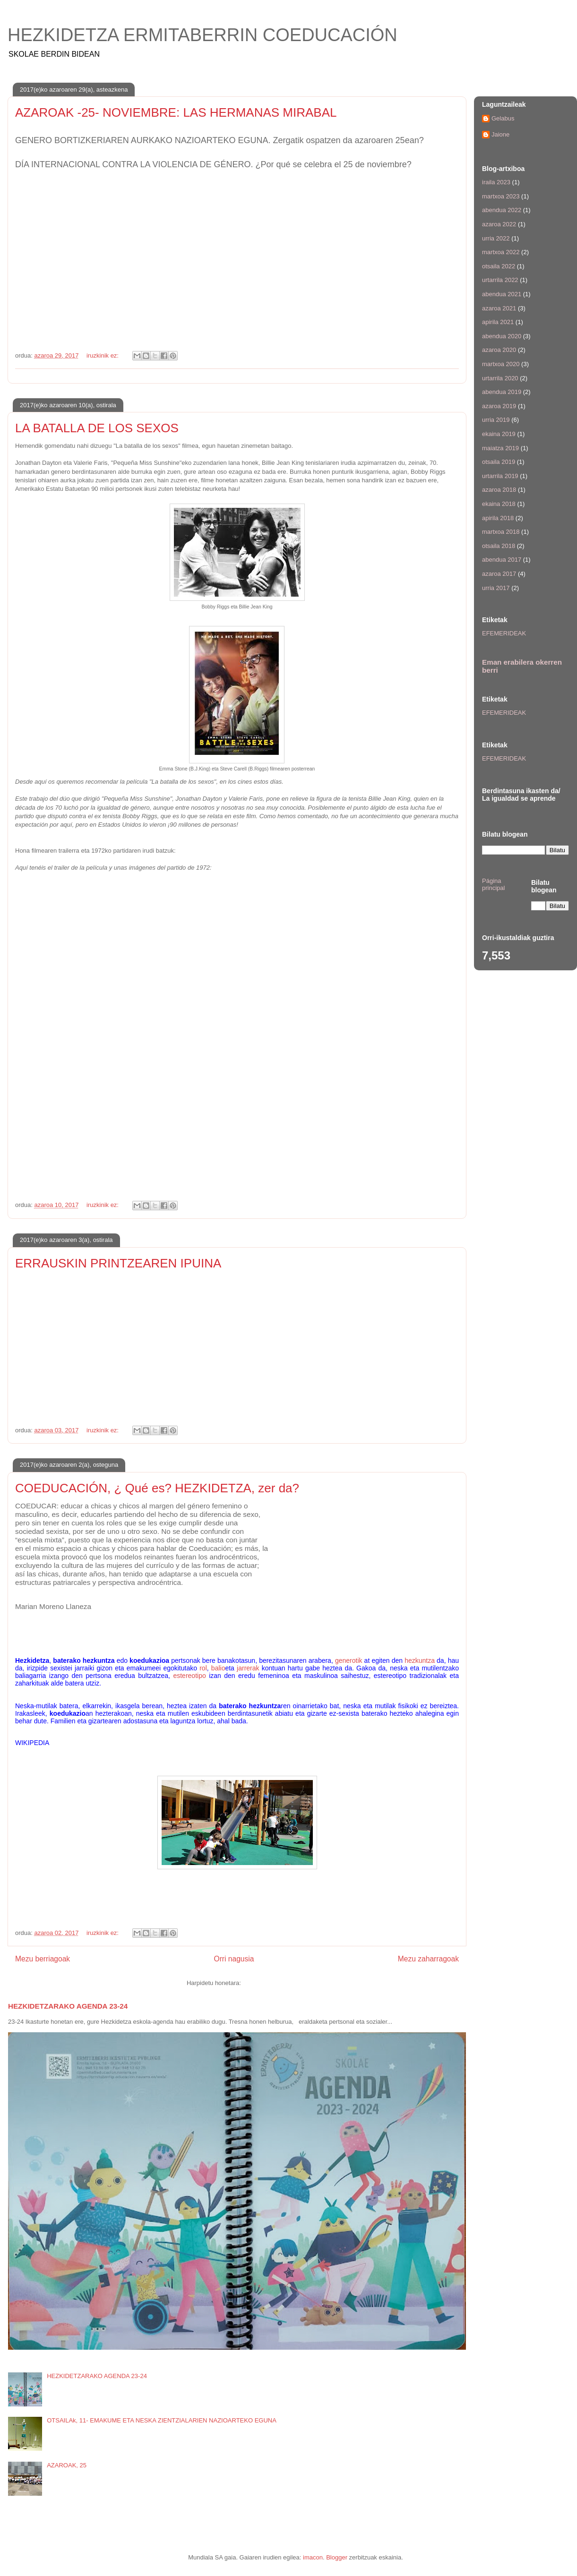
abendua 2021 (501, 294)
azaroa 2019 (499, 406)
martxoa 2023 (501, 196)
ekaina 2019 (499, 433)
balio (218, 1668)
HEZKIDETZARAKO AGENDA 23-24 (68, 2006)
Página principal (493, 884)
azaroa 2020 (499, 349)
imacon (313, 2557)
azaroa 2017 (499, 573)
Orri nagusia (234, 1959)
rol (203, 1668)
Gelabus (502, 118)
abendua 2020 (501, 336)
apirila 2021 (498, 321)
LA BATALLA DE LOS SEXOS (97, 428)
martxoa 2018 (501, 531)
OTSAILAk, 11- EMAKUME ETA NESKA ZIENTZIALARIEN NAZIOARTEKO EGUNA (161, 2420)
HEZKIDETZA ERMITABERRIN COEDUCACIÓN (202, 35)
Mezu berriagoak (42, 1959)
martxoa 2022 (501, 252)
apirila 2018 (498, 518)
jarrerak (248, 1668)
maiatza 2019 (500, 448)
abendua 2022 (501, 210)
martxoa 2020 (501, 364)
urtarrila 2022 (500, 279)
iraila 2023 (496, 182)
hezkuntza (420, 1660)
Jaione (500, 134)
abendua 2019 (501, 391)
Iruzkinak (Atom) (264, 1982)
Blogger (336, 2557)
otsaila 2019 (498, 461)
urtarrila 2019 (500, 475)
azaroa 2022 (499, 224)
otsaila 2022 (498, 266)
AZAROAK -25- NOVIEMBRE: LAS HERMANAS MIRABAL (176, 112)
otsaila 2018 (498, 545)
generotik (348, 1660)
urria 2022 (496, 238)
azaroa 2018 (499, 489)
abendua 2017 (501, 559)
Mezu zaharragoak (428, 1959)
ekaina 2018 (499, 503)
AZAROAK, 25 (66, 2465)
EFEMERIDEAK (504, 633)
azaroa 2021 (499, 308)
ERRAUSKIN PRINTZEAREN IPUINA (118, 1263)
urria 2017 (496, 587)
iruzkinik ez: (103, 355)
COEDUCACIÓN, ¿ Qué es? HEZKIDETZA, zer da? (157, 1488)
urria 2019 (496, 419)
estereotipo (189, 1675)
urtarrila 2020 (500, 378)
